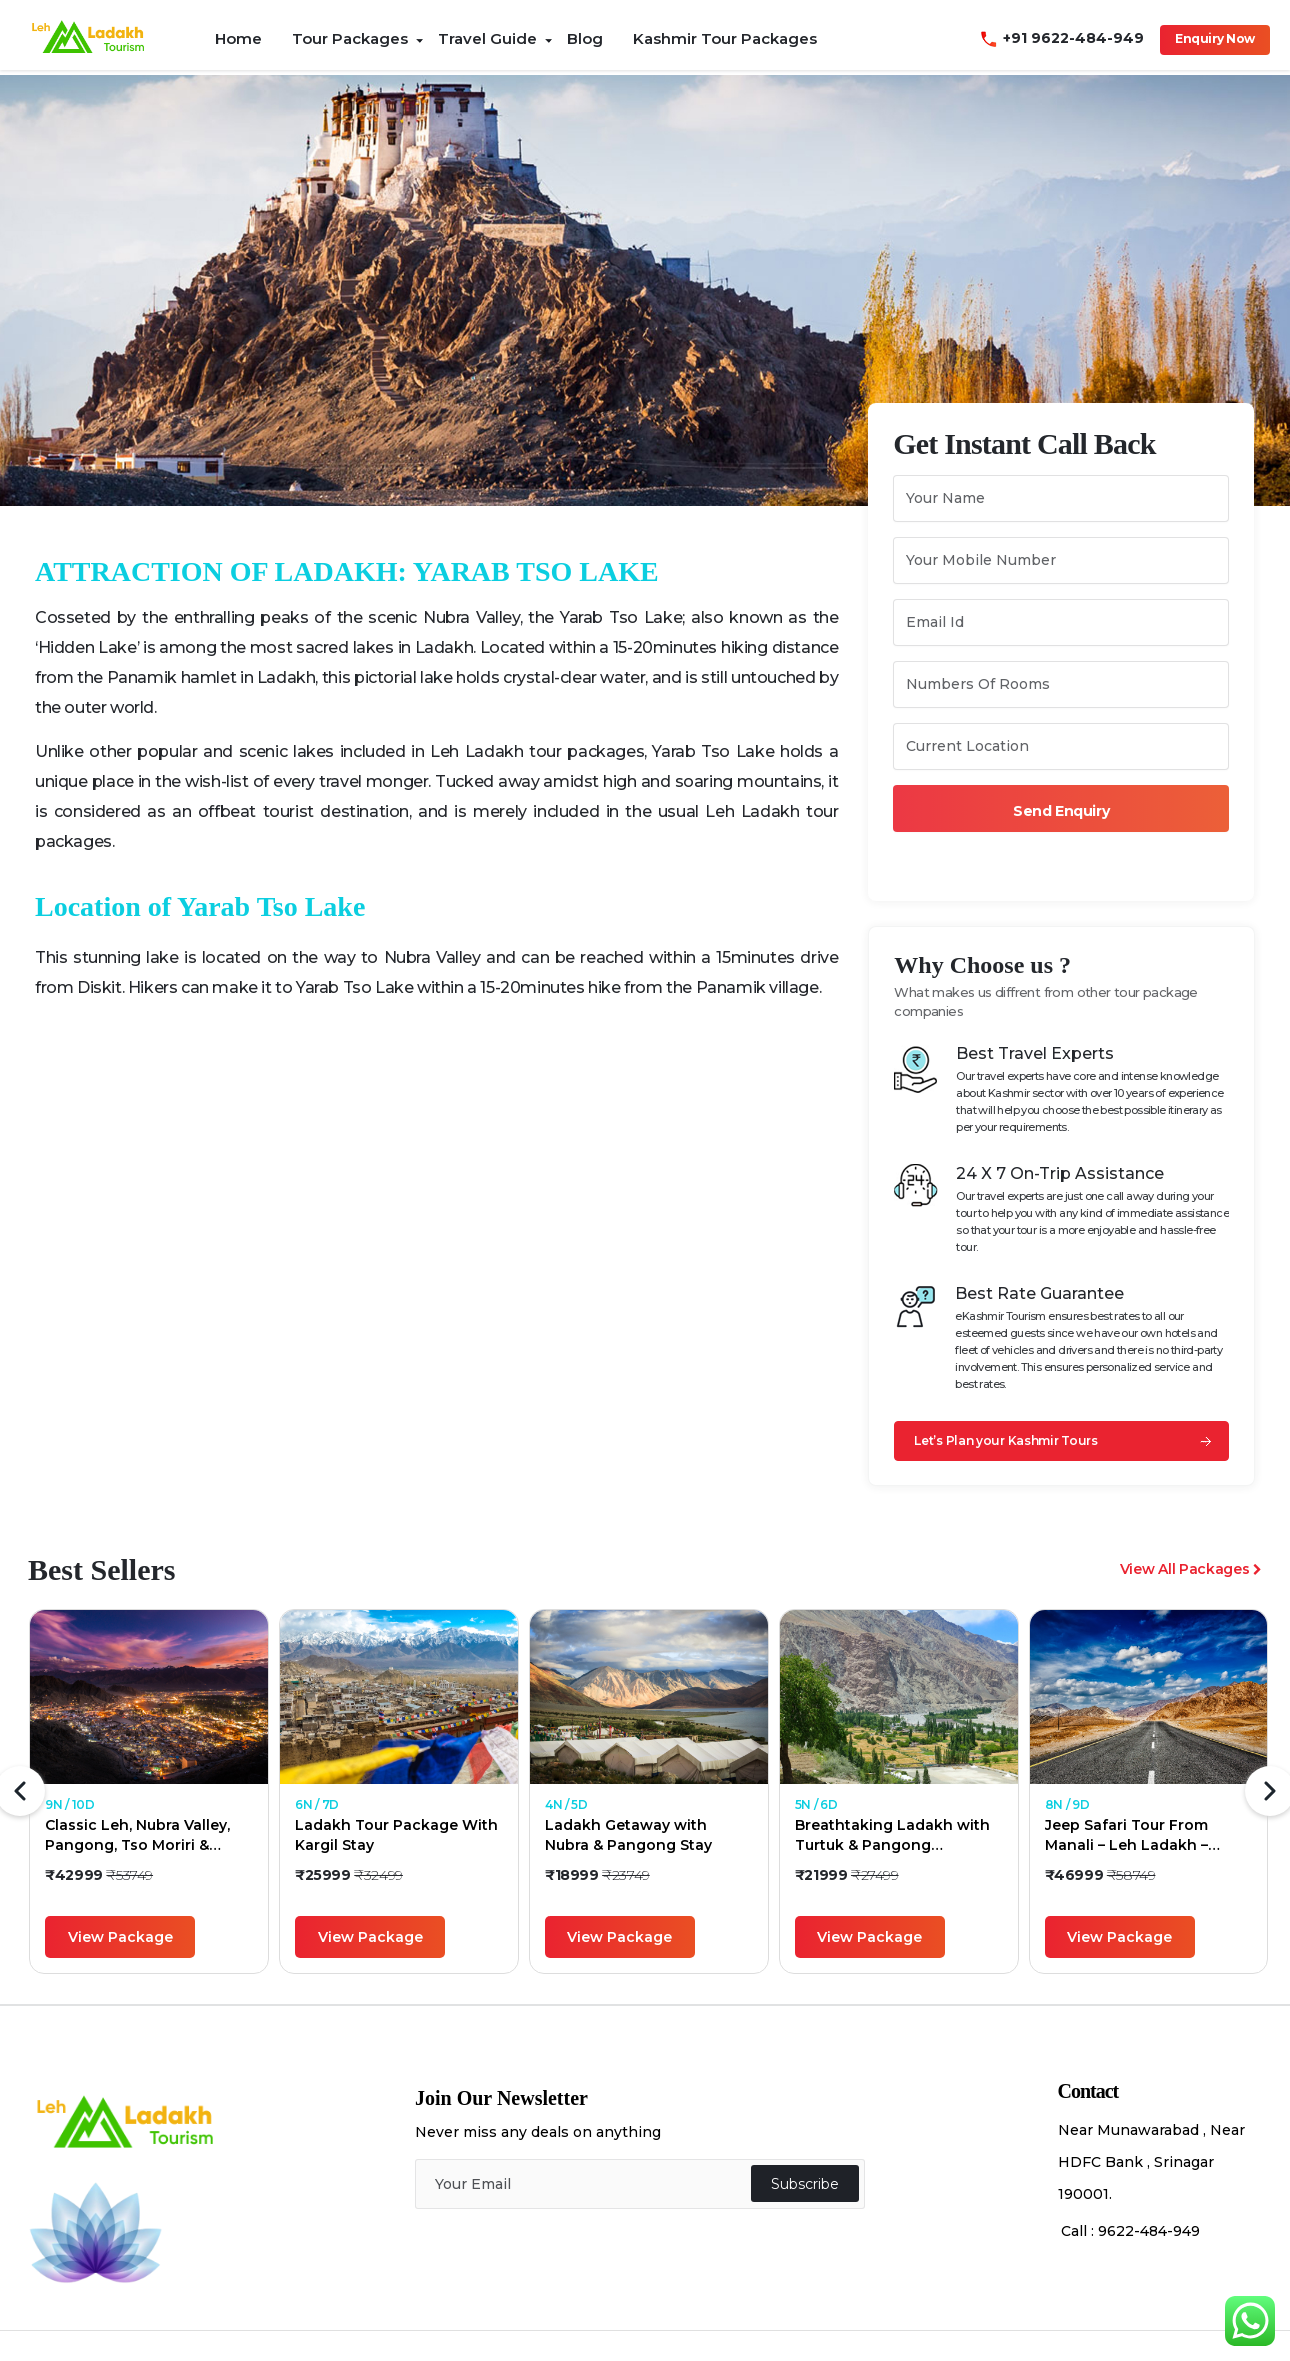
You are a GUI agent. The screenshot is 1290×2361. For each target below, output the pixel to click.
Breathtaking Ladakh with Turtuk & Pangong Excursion (892, 1835)
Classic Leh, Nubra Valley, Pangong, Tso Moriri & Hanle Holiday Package (137, 1835)
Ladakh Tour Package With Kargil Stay (396, 1835)
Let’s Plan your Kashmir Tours (1005, 1440)
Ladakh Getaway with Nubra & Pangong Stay (628, 1835)
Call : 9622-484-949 (1130, 2231)
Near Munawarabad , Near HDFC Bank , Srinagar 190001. (1151, 2162)
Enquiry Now (1215, 38)
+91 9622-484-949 (1064, 38)
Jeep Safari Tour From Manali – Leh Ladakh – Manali (1126, 1835)
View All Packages (1191, 1569)
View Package (120, 1937)
